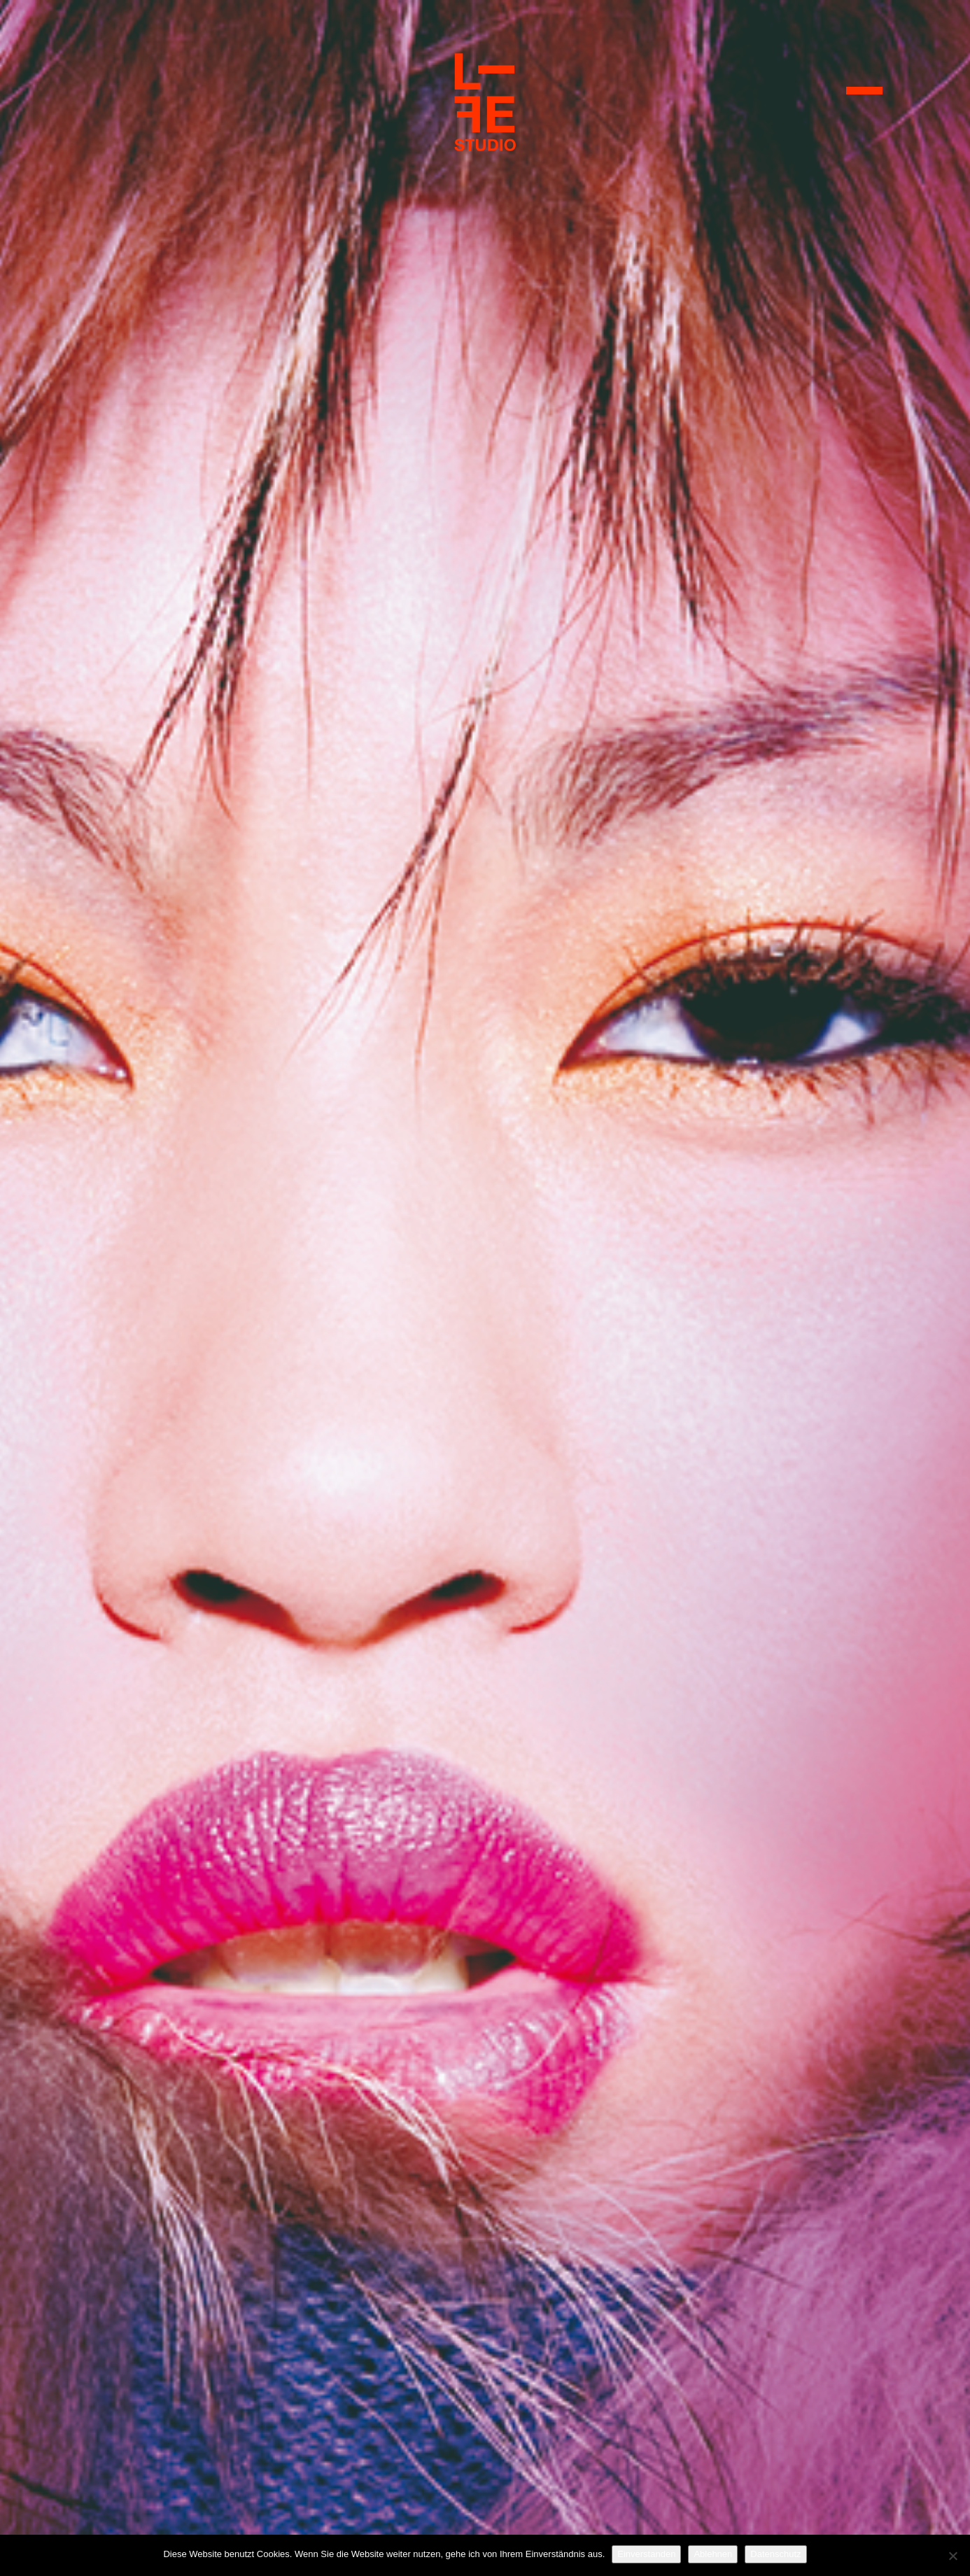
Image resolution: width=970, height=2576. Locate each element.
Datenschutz (775, 2554)
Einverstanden (646, 2554)
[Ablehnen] (953, 2556)
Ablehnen (713, 2554)
